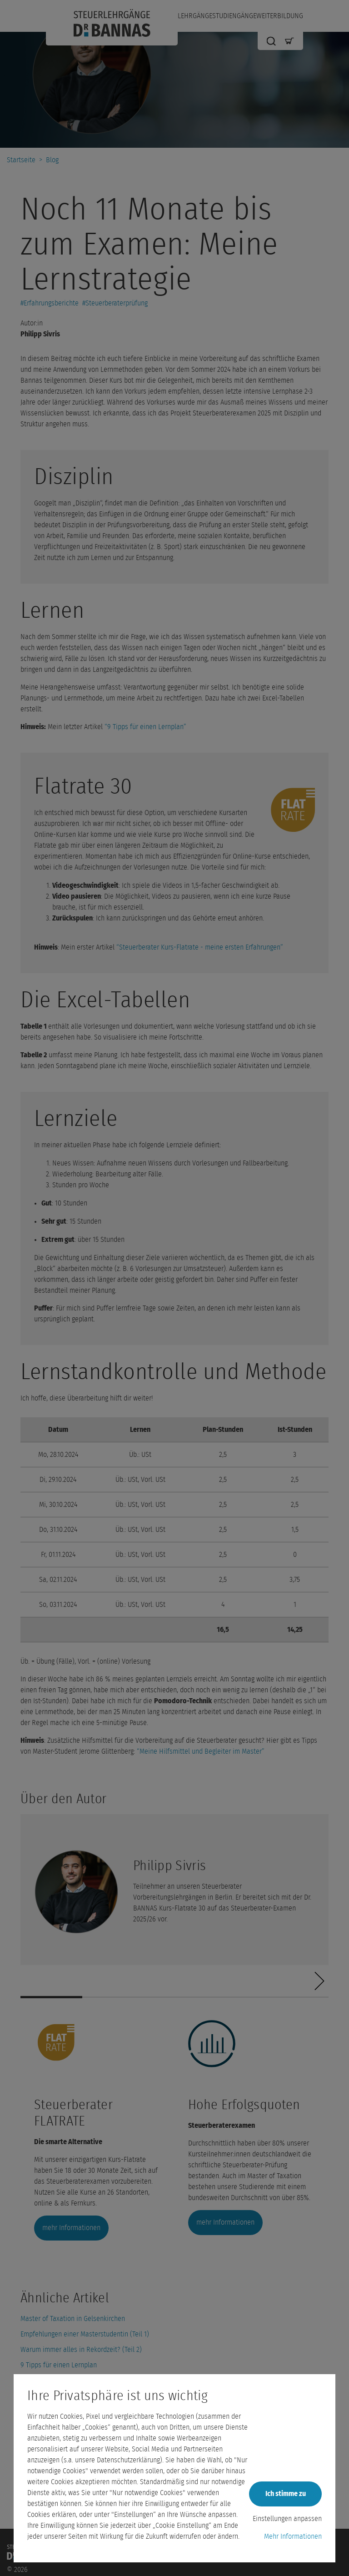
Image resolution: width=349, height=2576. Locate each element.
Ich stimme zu (285, 2493)
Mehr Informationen (293, 2536)
